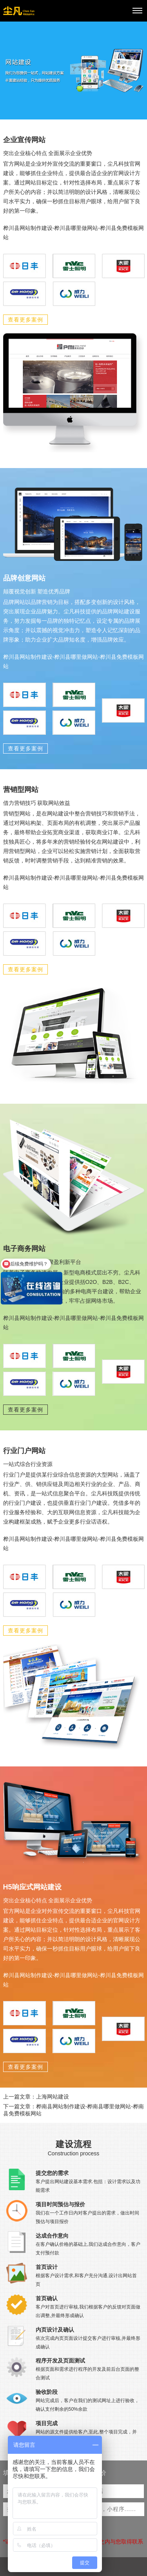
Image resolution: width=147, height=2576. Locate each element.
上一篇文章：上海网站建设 (36, 2096)
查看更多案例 (25, 319)
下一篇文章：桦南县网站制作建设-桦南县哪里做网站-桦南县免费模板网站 (73, 2110)
